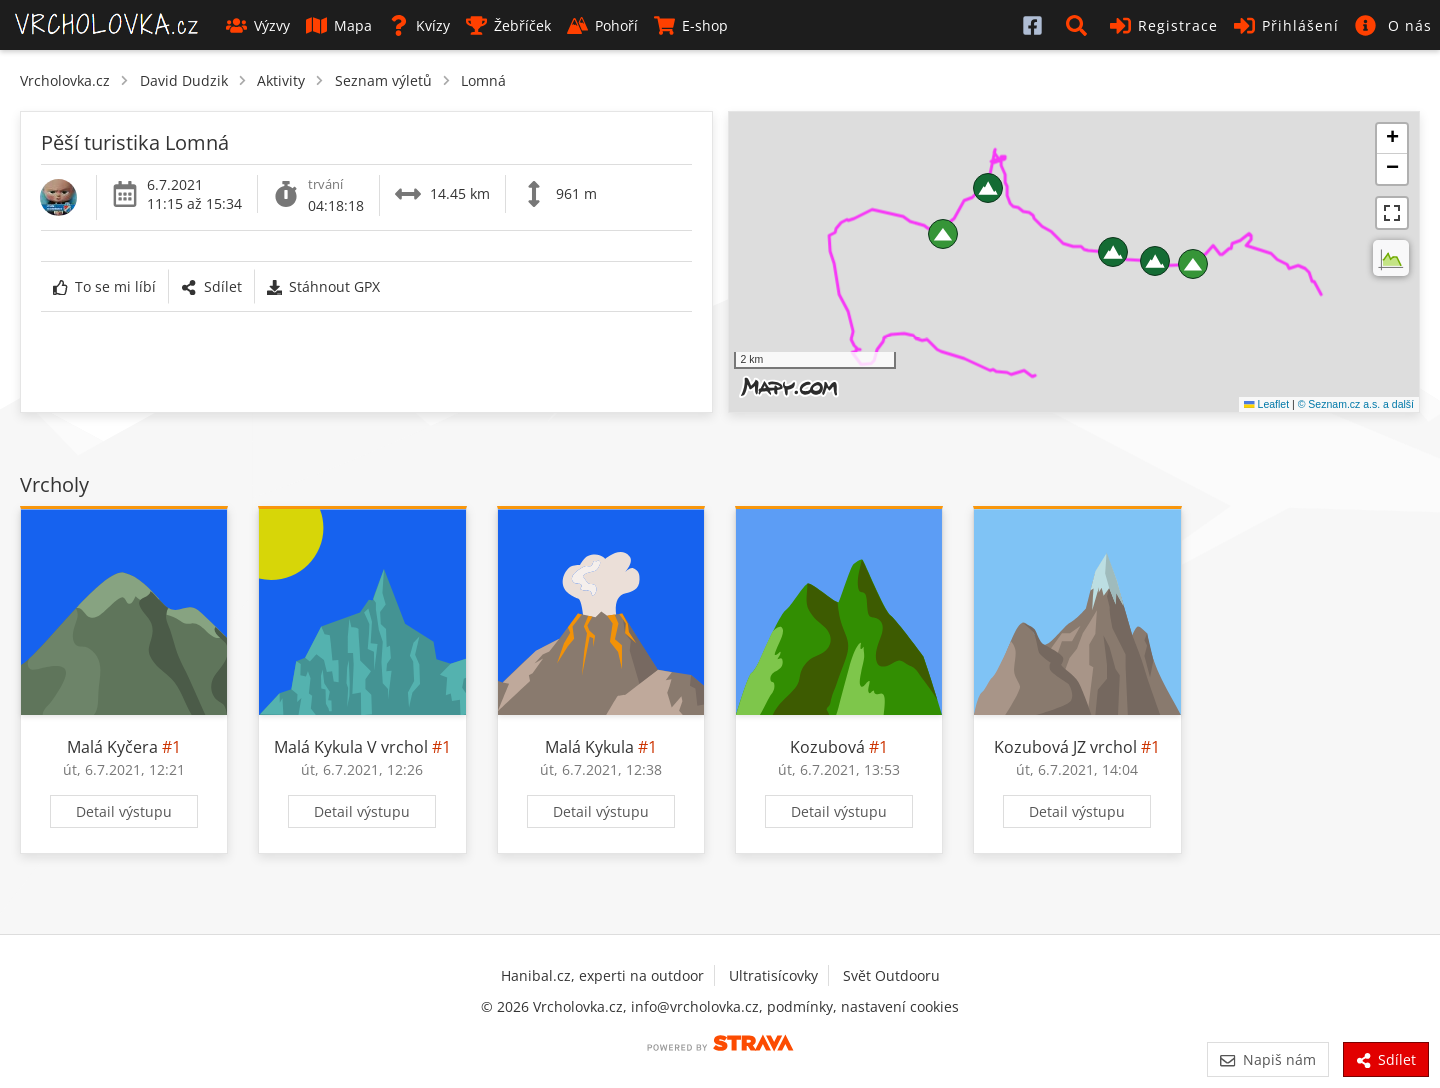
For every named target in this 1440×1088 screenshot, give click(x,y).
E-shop (691, 25)
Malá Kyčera (112, 747)
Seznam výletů (383, 80)
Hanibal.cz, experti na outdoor (602, 975)
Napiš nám (1267, 1059)
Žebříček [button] (508, 25)
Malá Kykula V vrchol (351, 747)
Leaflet (1266, 404)
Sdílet (211, 286)
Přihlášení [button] (1286, 25)
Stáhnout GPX (323, 286)
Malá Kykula (589, 747)
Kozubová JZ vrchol (1065, 747)
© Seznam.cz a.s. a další (1356, 404)
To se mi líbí (104, 286)
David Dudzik (184, 80)
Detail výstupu (124, 811)
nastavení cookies (900, 1006)
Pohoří (602, 25)
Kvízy (419, 25)
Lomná (483, 80)
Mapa (339, 25)
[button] (1080, 25)
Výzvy (258, 25)
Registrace (1164, 25)
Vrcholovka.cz (65, 80)
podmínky (800, 1006)
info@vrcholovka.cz (695, 1006)
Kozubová (827, 747)
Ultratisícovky (773, 975)
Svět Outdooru (891, 975)
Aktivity (281, 80)
